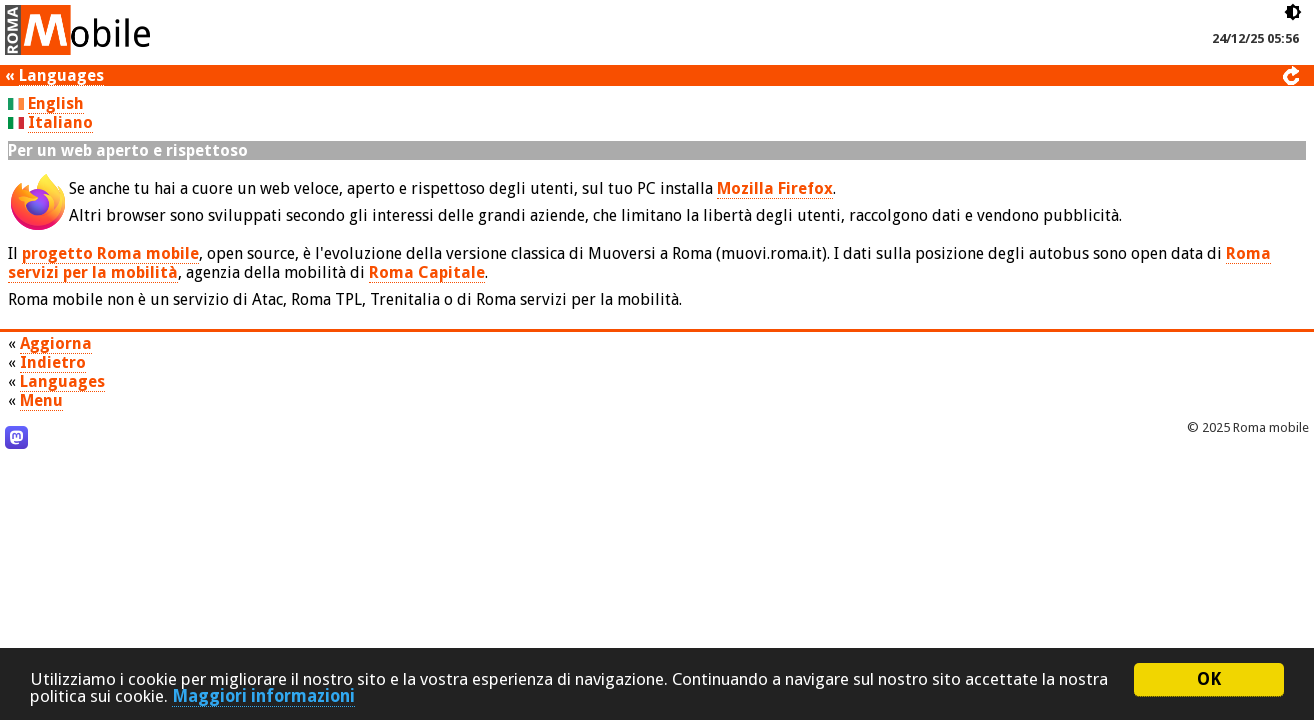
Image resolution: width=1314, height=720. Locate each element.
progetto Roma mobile (110, 253)
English (56, 103)
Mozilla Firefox (775, 188)
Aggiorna (56, 343)
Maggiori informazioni (263, 696)
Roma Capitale (427, 272)
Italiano (60, 122)
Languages (61, 75)
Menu (41, 400)
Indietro (53, 362)
